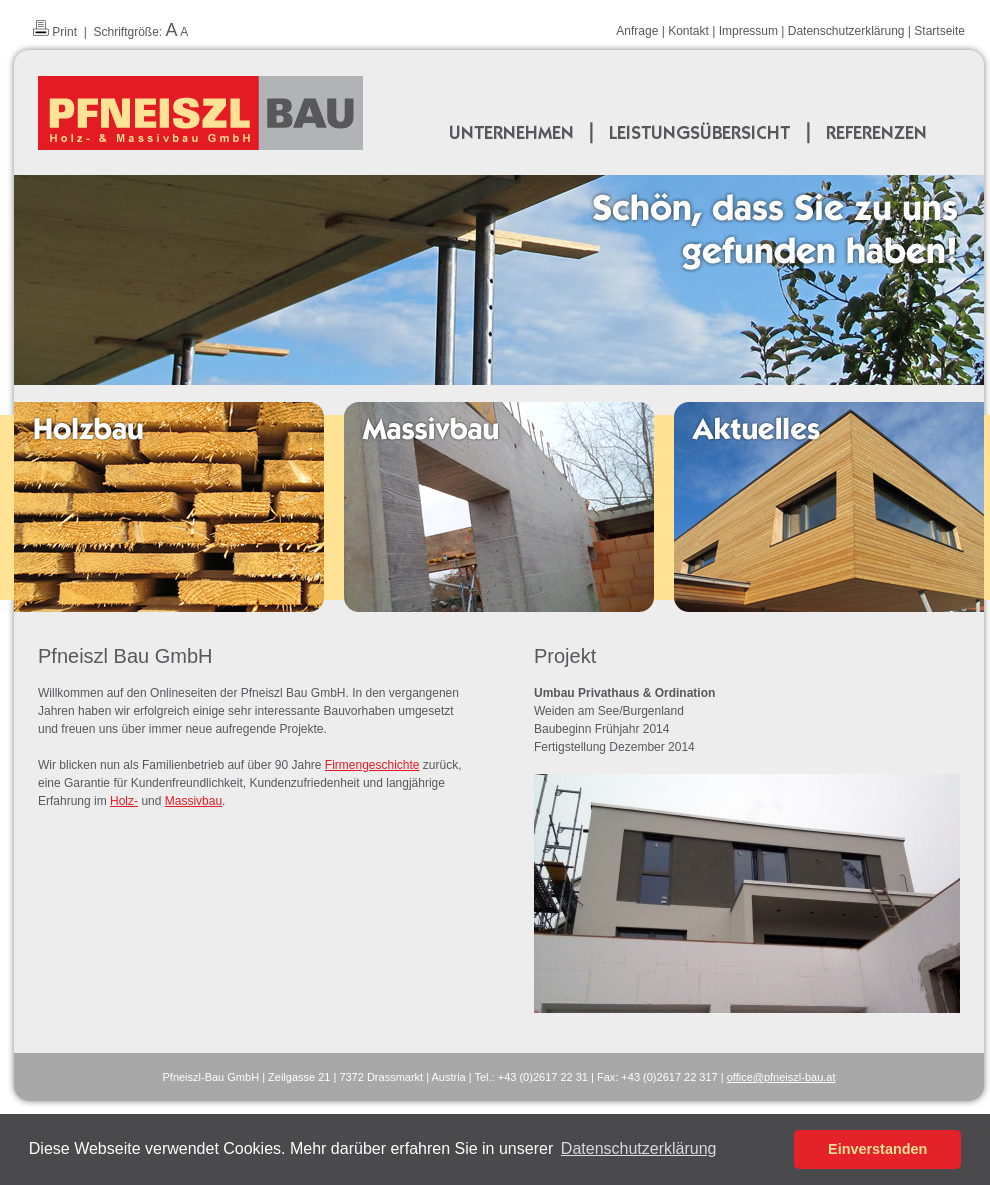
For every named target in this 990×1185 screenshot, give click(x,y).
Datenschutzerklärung (846, 31)
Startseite (939, 31)
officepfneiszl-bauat (781, 1077)
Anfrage (637, 31)
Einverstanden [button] (877, 1149)
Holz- (124, 801)
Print (64, 32)
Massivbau (193, 801)
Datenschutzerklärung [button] (639, 1148)
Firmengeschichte (372, 765)
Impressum (748, 31)
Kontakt (688, 31)
